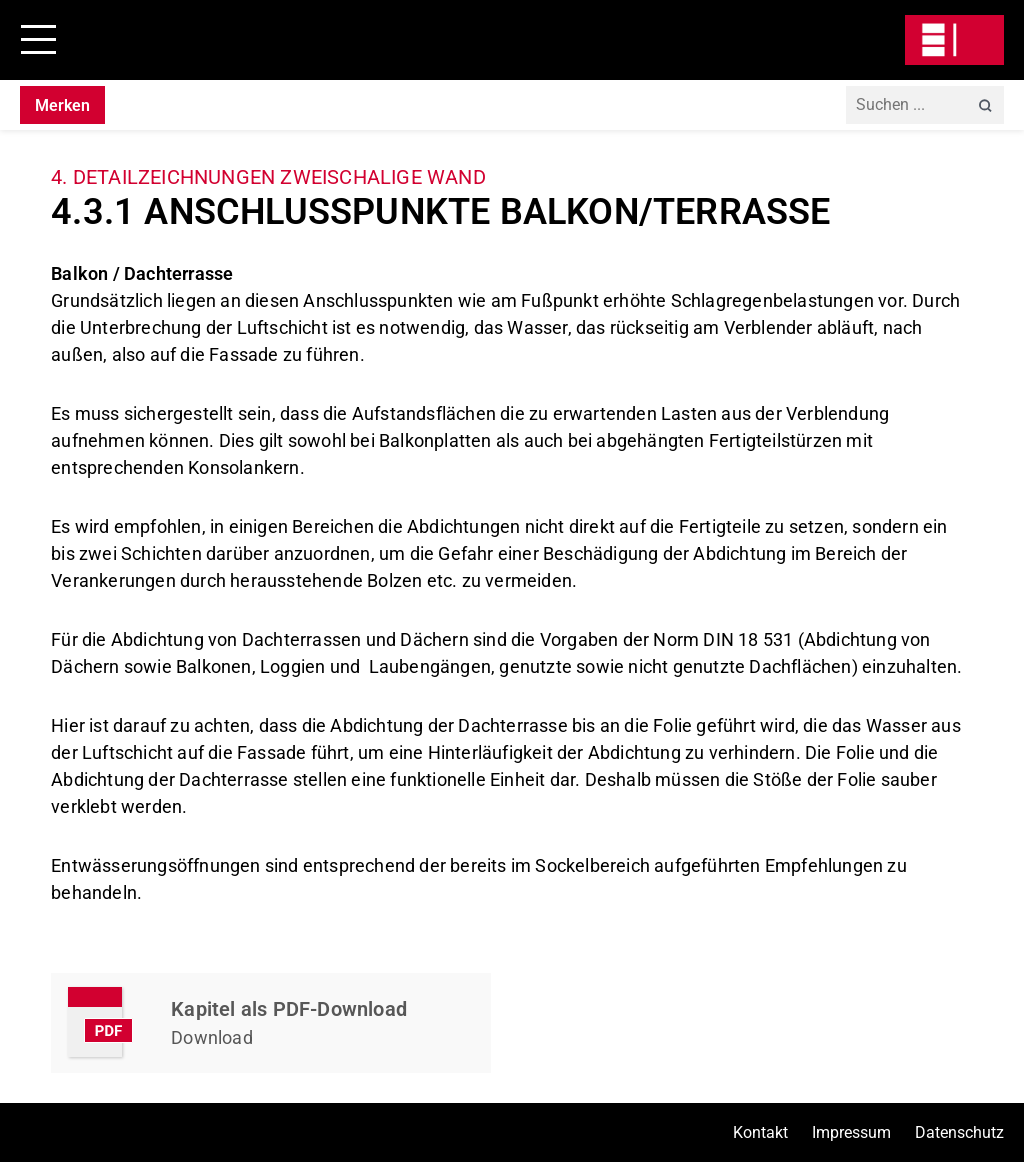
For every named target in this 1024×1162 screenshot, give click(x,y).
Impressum (851, 1132)
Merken (62, 105)
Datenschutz (959, 1132)
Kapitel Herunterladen (271, 1023)
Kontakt (760, 1132)
